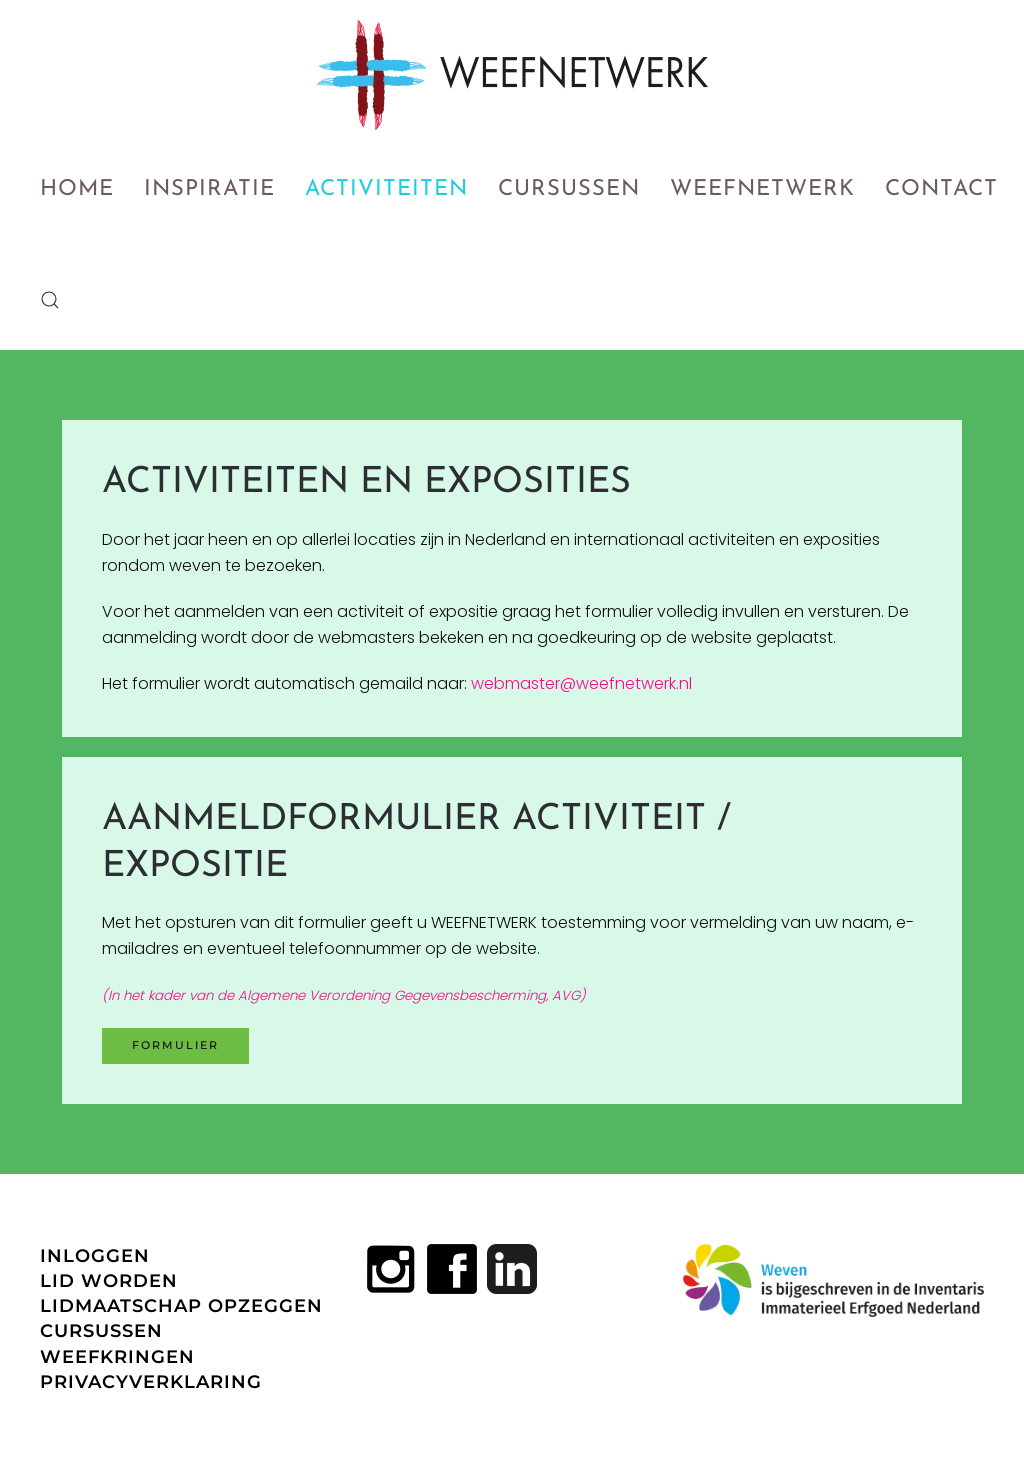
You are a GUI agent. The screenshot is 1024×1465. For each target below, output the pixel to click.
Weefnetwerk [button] (762, 189)
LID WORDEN (109, 1281)
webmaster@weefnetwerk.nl (581, 683)
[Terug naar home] (512, 75)
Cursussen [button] (569, 189)
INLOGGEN (95, 1256)
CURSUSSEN (101, 1331)
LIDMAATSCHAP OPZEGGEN (181, 1306)
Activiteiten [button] (386, 189)
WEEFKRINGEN (117, 1357)
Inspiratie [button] (209, 189)
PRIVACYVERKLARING (151, 1382)
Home (77, 189)
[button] (50, 300)
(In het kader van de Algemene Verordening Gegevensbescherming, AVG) (344, 995)
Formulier (175, 1045)
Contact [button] (941, 189)
